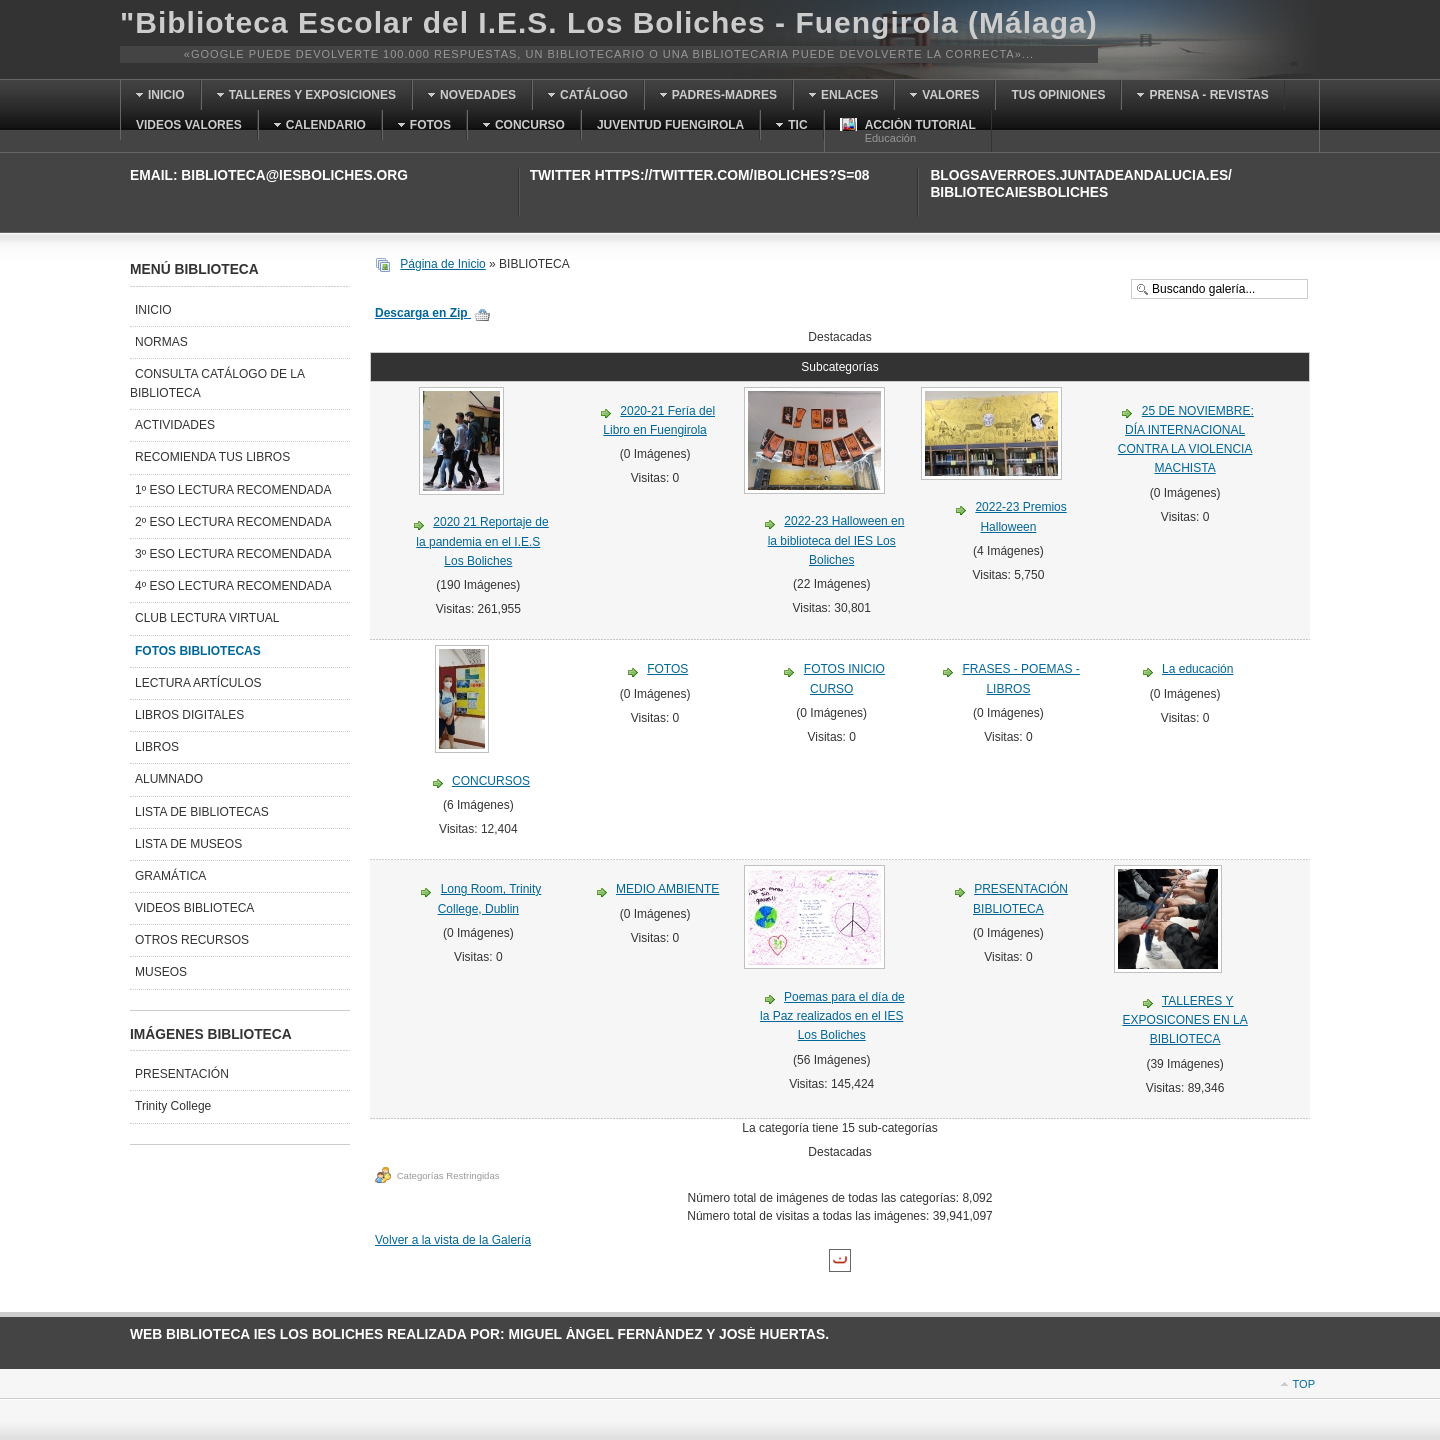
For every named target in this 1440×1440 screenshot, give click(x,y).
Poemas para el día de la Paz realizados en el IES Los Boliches (832, 1016)
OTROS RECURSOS (192, 940)
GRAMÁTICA (170, 876)
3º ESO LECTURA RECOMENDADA (233, 554)
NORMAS (161, 342)
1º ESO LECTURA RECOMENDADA (233, 490)
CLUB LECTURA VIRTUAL (207, 618)
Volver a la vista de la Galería (453, 1240)
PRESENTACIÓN (182, 1074)
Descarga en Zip (432, 313)
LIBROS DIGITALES (189, 715)
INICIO (153, 310)
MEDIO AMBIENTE (667, 889)
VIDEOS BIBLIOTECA (194, 908)
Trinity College (173, 1106)
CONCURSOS (491, 781)
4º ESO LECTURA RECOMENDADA (233, 586)
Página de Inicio (442, 264)
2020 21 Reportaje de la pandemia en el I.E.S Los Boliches (482, 541)
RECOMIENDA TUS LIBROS (212, 457)
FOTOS (667, 669)
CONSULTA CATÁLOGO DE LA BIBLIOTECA (217, 383)
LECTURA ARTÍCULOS (198, 683)
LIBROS (157, 747)
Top (1304, 1384)
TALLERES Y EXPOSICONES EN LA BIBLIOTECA (1184, 1020)
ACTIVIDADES (175, 425)
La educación (1197, 669)
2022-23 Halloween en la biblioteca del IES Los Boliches (836, 540)
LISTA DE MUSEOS (188, 844)
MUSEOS (161, 972)
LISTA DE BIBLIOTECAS (202, 812)
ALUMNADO (169, 779)
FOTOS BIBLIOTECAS (198, 651)
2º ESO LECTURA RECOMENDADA (233, 522)
